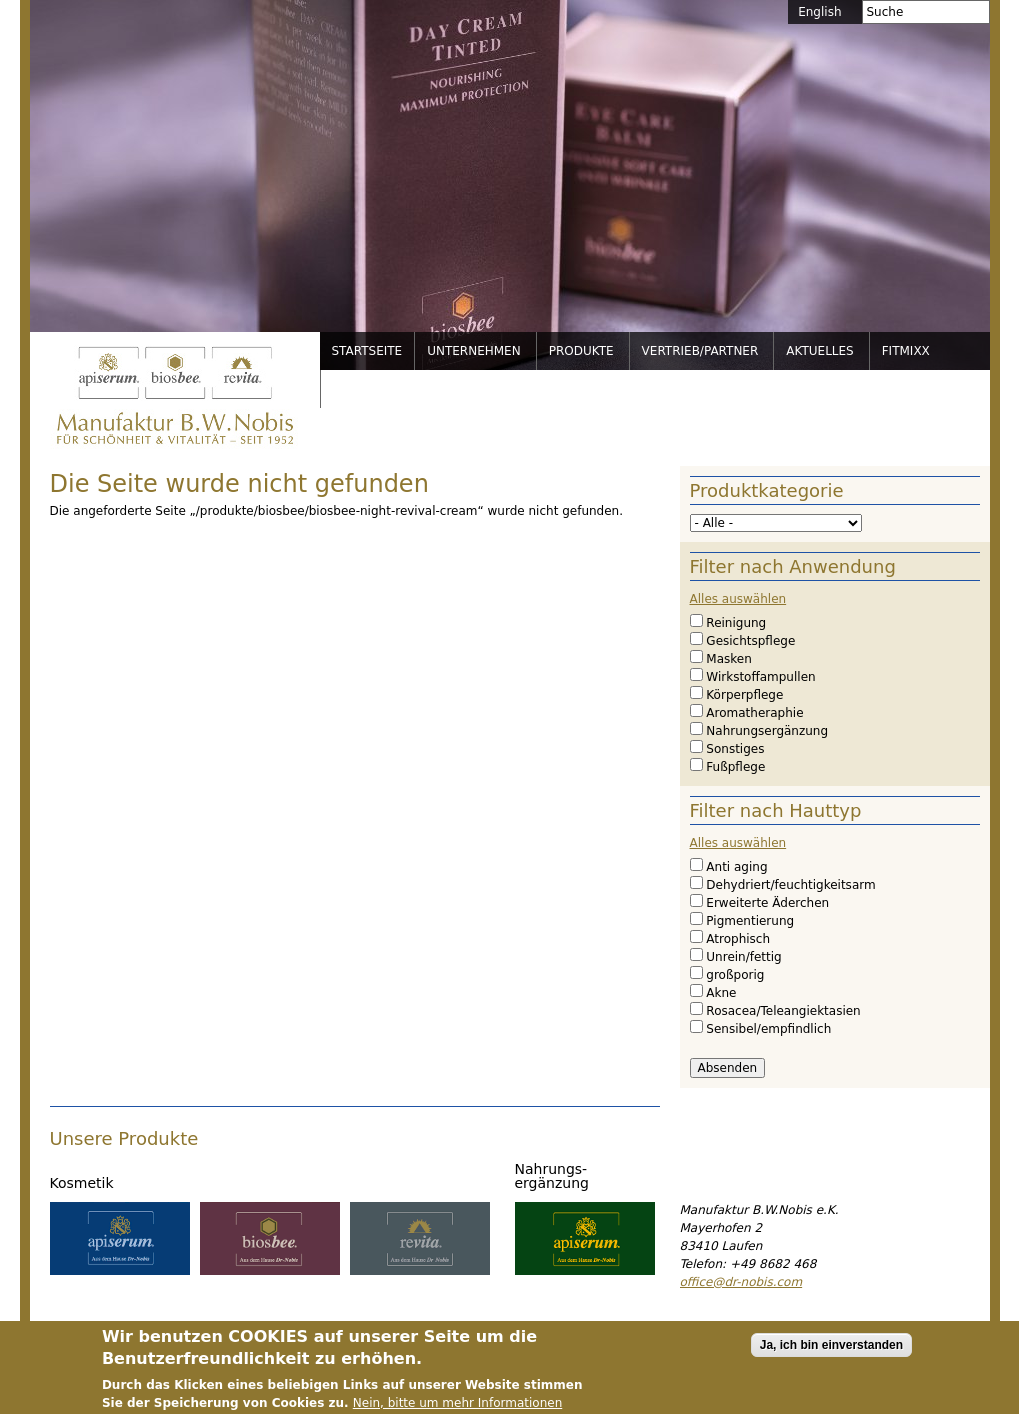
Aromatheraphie (754, 713)
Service (358, 389)
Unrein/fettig (743, 957)
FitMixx (906, 351)
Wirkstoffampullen (760, 677)
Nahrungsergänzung (767, 731)
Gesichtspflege (750, 641)
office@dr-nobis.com (741, 1282)
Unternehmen (474, 351)
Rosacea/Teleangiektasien (783, 1011)
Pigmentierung (750, 921)
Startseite (367, 351)
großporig (735, 975)
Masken (728, 659)
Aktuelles (819, 351)
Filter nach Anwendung (793, 566)
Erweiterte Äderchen (767, 903)
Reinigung (736, 623)
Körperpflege (744, 695)
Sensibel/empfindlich (768, 1029)
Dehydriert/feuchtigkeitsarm (790, 885)
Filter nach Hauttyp (776, 810)
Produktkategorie (767, 490)
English (819, 12)
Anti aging (736, 867)
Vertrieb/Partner (700, 351)
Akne (721, 993)
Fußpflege (735, 767)
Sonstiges (735, 749)
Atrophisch (738, 939)
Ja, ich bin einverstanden (831, 1356)
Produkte (581, 351)
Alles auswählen (738, 599)
